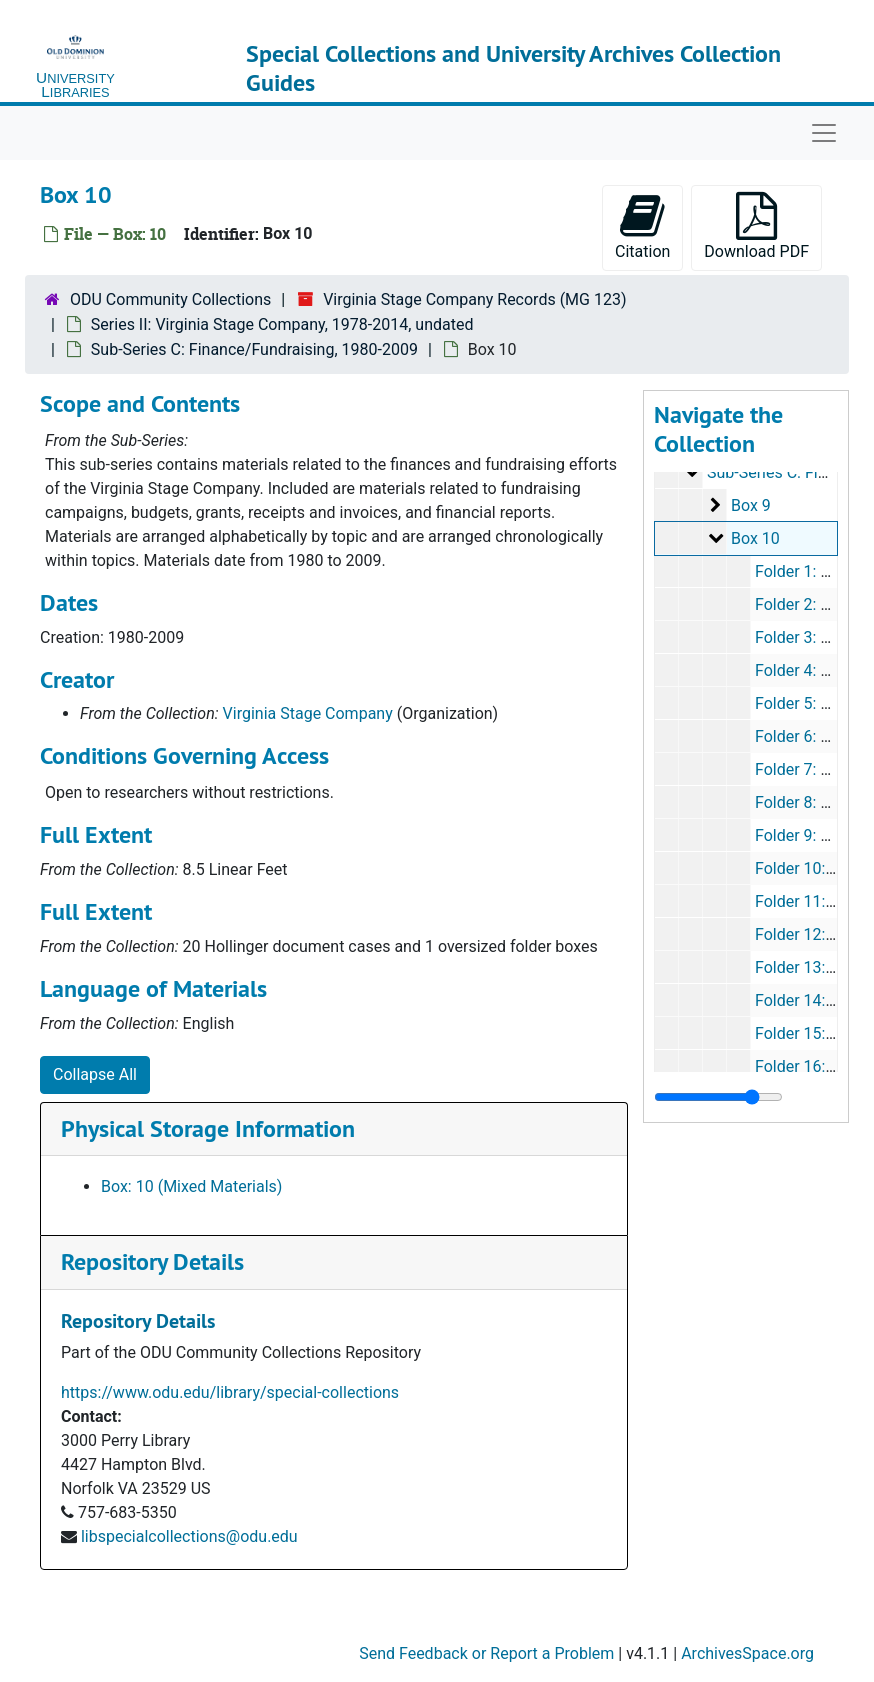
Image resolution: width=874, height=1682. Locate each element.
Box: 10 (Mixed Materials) (191, 1186)
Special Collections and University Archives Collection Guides (513, 68)
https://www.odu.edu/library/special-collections (230, 1392)
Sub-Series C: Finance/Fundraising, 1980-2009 (254, 349)
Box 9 (751, 505)
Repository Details (152, 1261)
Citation (642, 226)
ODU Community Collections (170, 299)
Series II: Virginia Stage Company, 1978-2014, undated (282, 324)
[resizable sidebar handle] (718, 1097)
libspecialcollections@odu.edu (189, 1536)
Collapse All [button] (95, 1074)
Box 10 (755, 538)
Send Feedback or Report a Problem (486, 1653)
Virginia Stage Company (308, 713)
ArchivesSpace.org (747, 1653)
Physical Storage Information (208, 1128)
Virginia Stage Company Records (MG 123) (474, 299)
